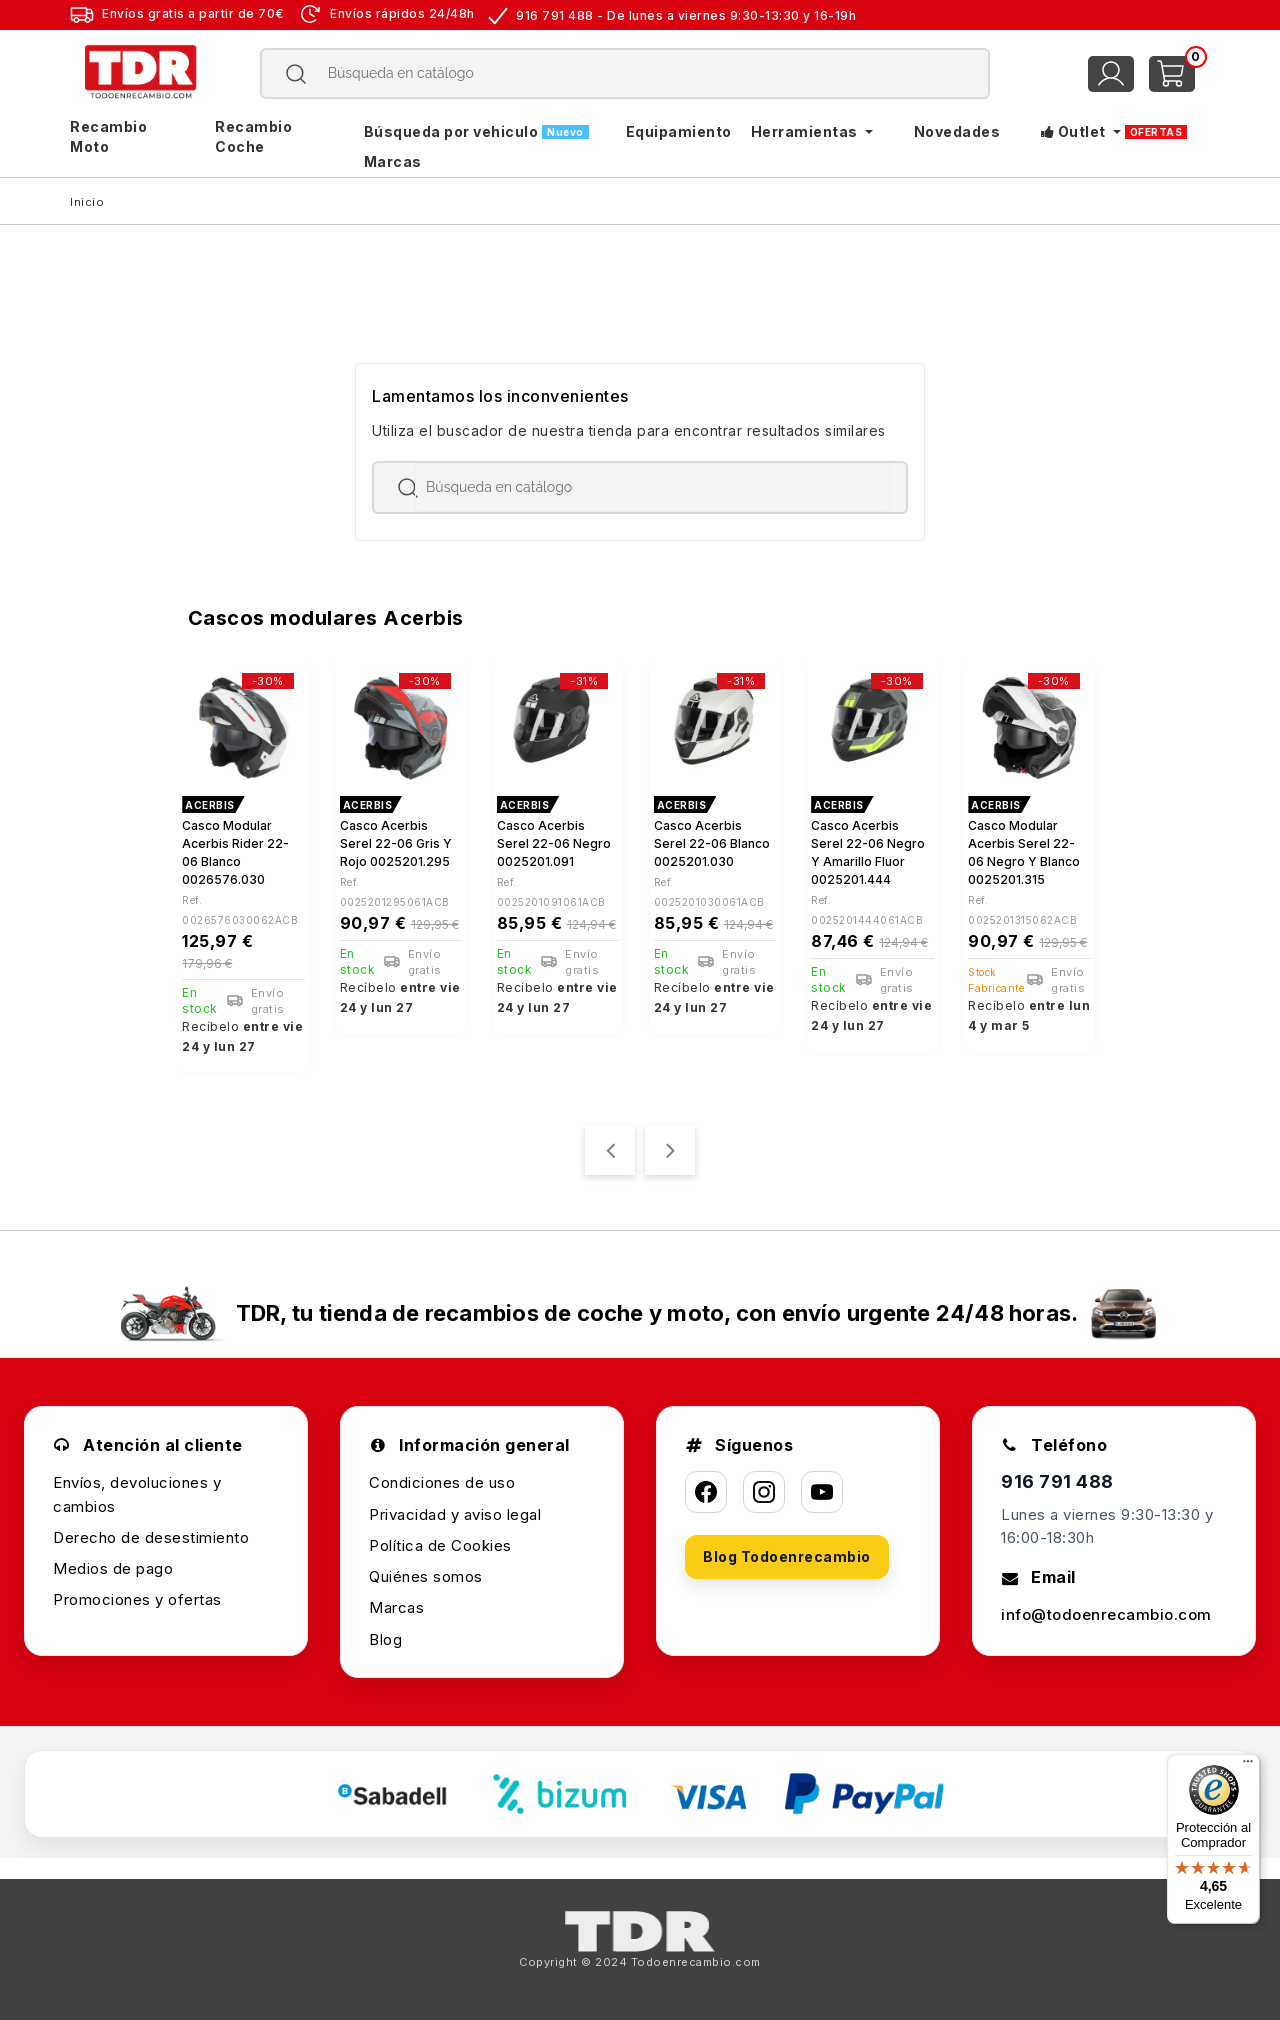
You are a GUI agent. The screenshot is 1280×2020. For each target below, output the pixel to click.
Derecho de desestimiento (151, 1537)
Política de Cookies (440, 1545)
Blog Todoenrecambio (787, 1556)
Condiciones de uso (442, 1482)
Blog (385, 1639)
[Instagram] (764, 1492)
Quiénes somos (426, 1576)
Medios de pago (113, 1568)
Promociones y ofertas (137, 1599)
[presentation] (610, 1150)
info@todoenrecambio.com (1106, 1614)
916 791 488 (1057, 1481)
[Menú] (1248, 1766)
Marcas (396, 1607)
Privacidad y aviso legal (455, 1514)
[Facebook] (706, 1492)
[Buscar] (626, 73)
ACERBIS (210, 805)
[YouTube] (822, 1492)
